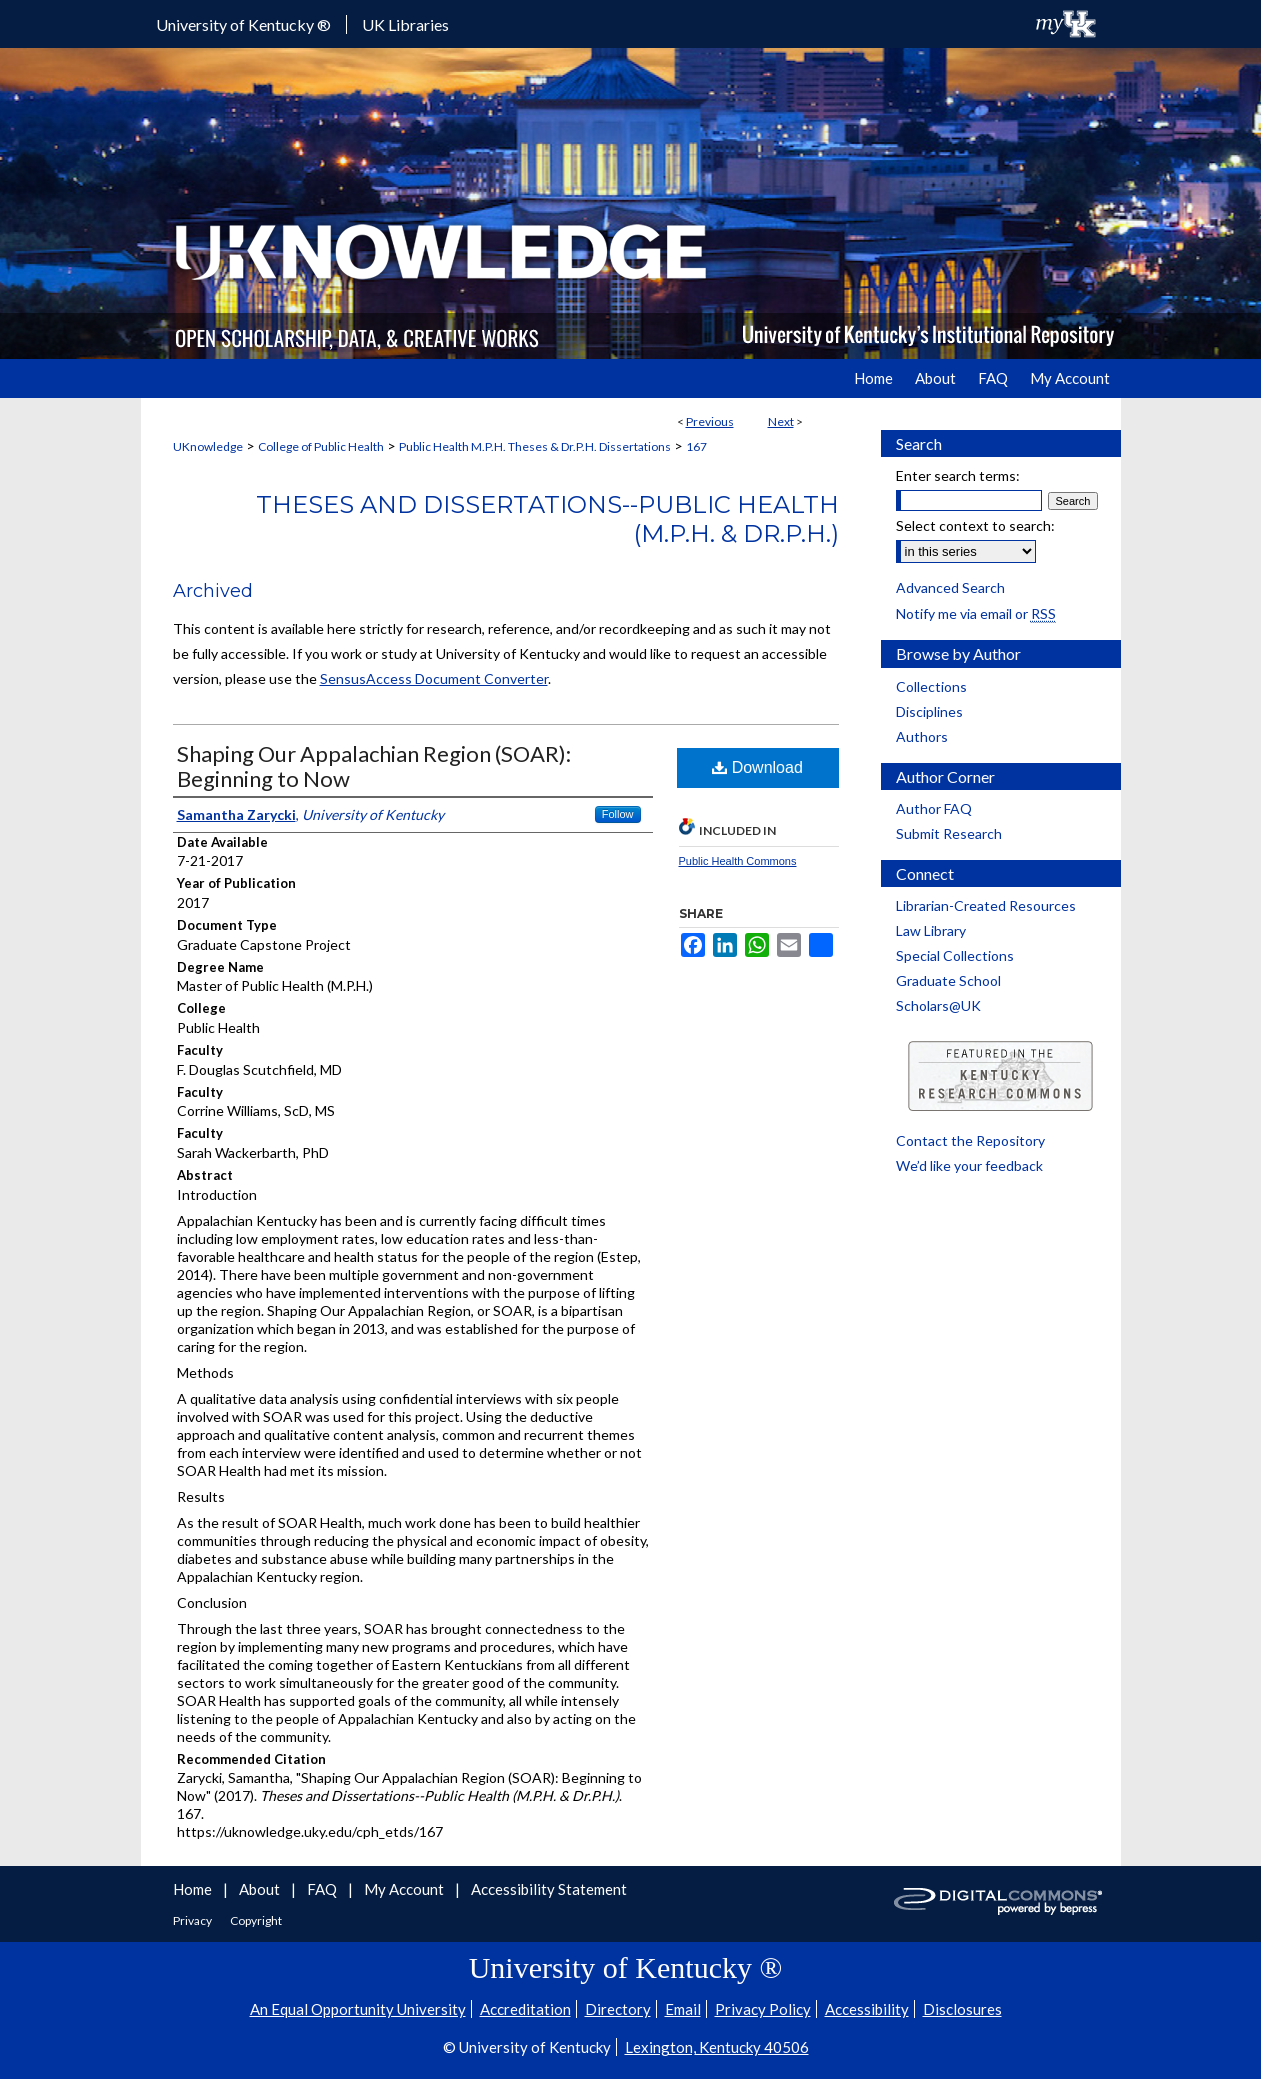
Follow (618, 814)
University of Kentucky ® (243, 24)
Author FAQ (934, 808)
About (261, 1889)
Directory (618, 2009)
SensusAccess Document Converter (434, 678)
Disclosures (962, 2009)
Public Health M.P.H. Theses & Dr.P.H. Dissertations (535, 446)
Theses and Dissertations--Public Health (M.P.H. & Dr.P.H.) (547, 519)
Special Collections (955, 955)
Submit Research (949, 833)
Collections (931, 686)
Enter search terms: (958, 475)
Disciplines (929, 711)
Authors (922, 736)
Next (781, 421)
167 (696, 446)
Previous (710, 421)
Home (194, 1889)
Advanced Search (950, 587)
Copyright (256, 1920)
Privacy (193, 1920)
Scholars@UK (938, 1005)
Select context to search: (975, 525)
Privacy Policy (763, 2009)
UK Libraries (405, 24)
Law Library (931, 930)
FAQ (323, 1889)
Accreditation (525, 2009)
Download (757, 767)
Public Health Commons (738, 861)
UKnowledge (208, 446)
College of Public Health (321, 446)
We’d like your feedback (969, 1165)
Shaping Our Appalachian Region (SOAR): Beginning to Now (374, 766)
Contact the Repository (970, 1140)
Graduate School (948, 980)
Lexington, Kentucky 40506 (717, 2047)
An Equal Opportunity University (358, 2009)
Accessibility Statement (549, 1889)
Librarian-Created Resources (986, 905)
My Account (405, 1889)
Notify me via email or (976, 613)
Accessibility (867, 2009)
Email (683, 2009)
